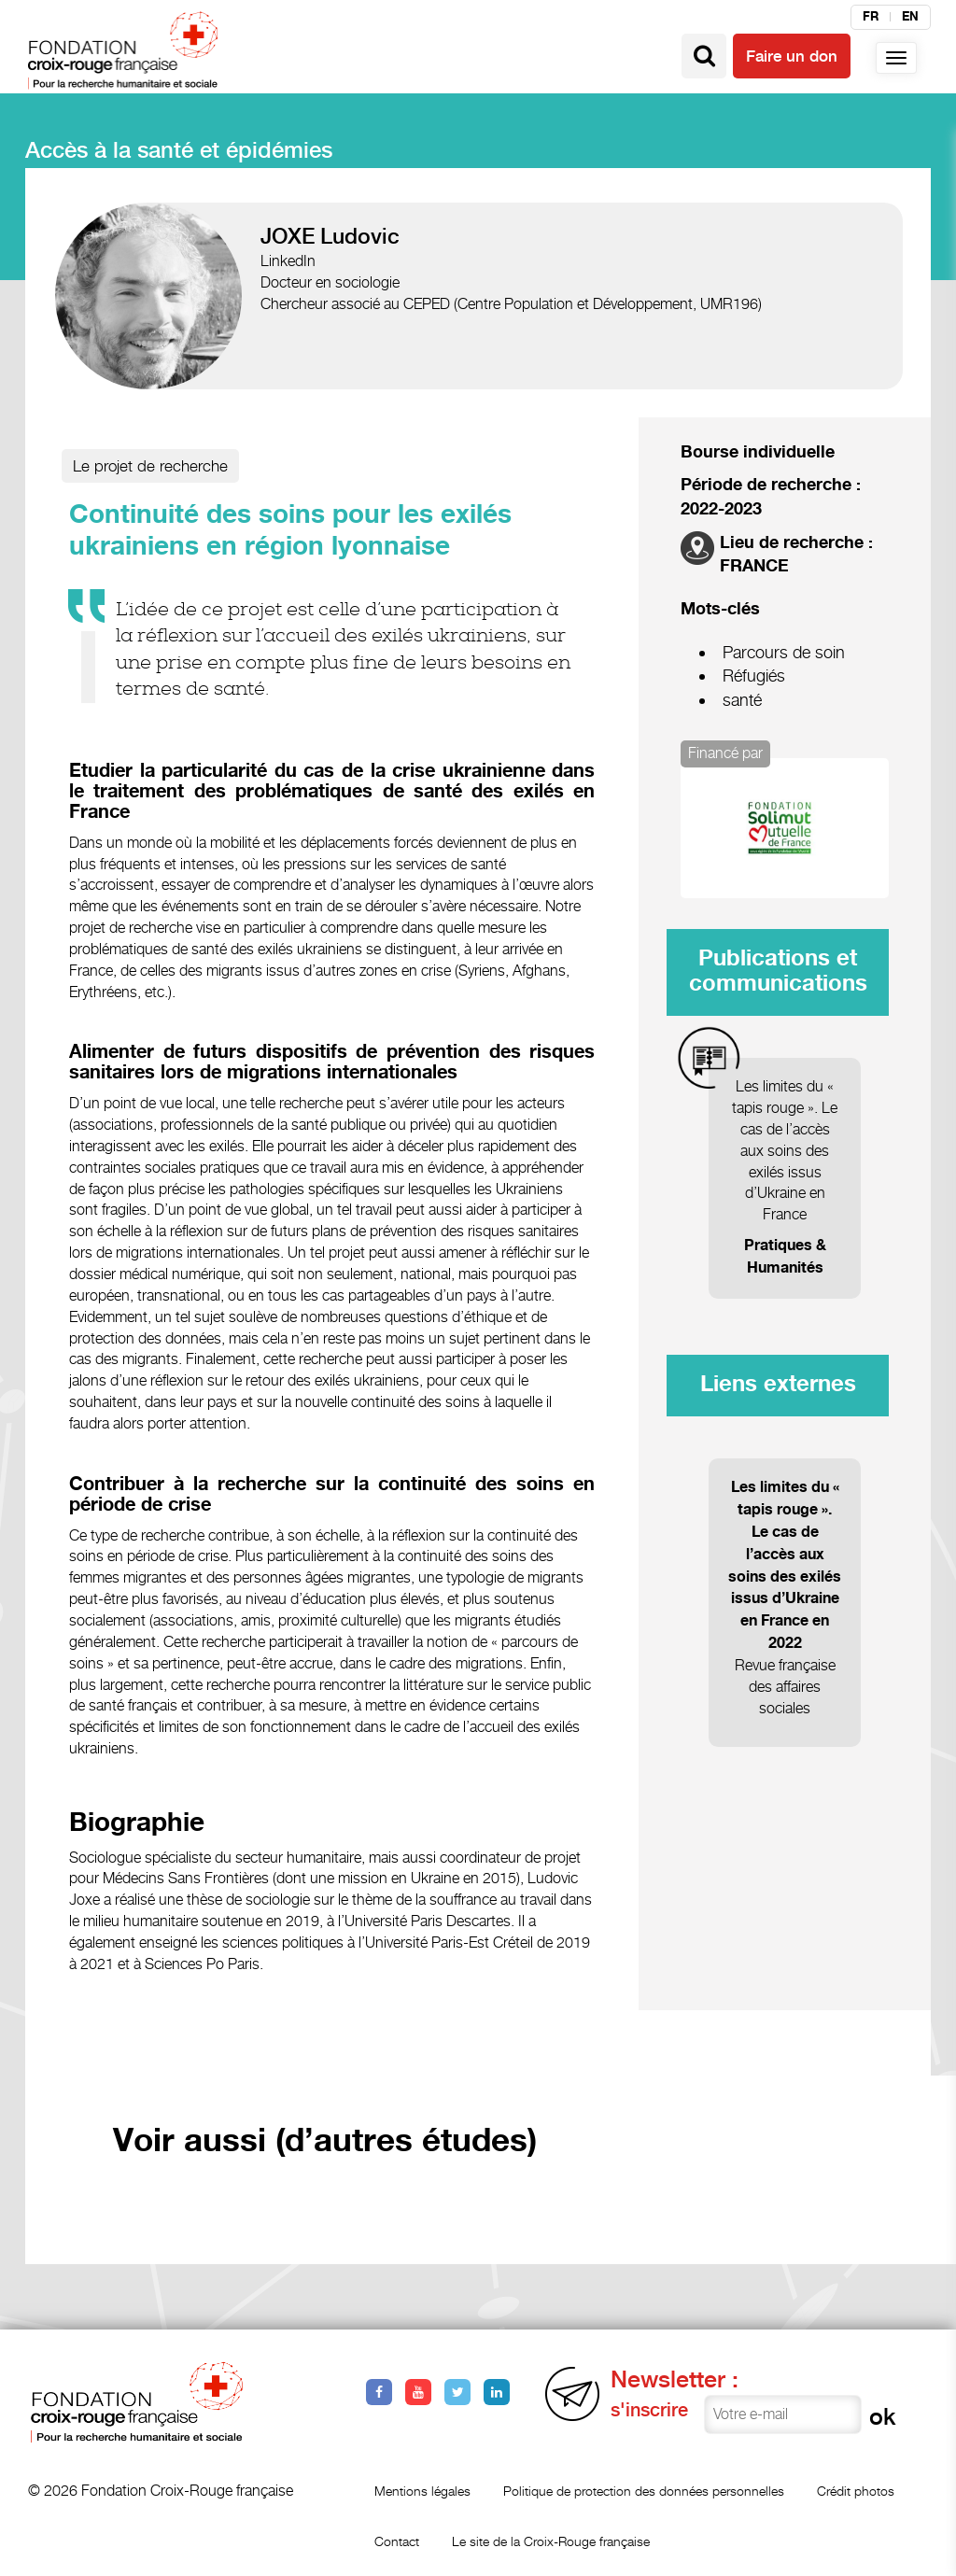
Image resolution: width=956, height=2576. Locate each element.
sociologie (367, 282)
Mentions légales (422, 2491)
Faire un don (791, 56)
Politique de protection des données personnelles (643, 2491)
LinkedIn (288, 261)
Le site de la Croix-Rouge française (551, 2541)
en (910, 16)
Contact (396, 2541)
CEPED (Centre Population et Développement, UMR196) (582, 304)
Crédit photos (855, 2491)
